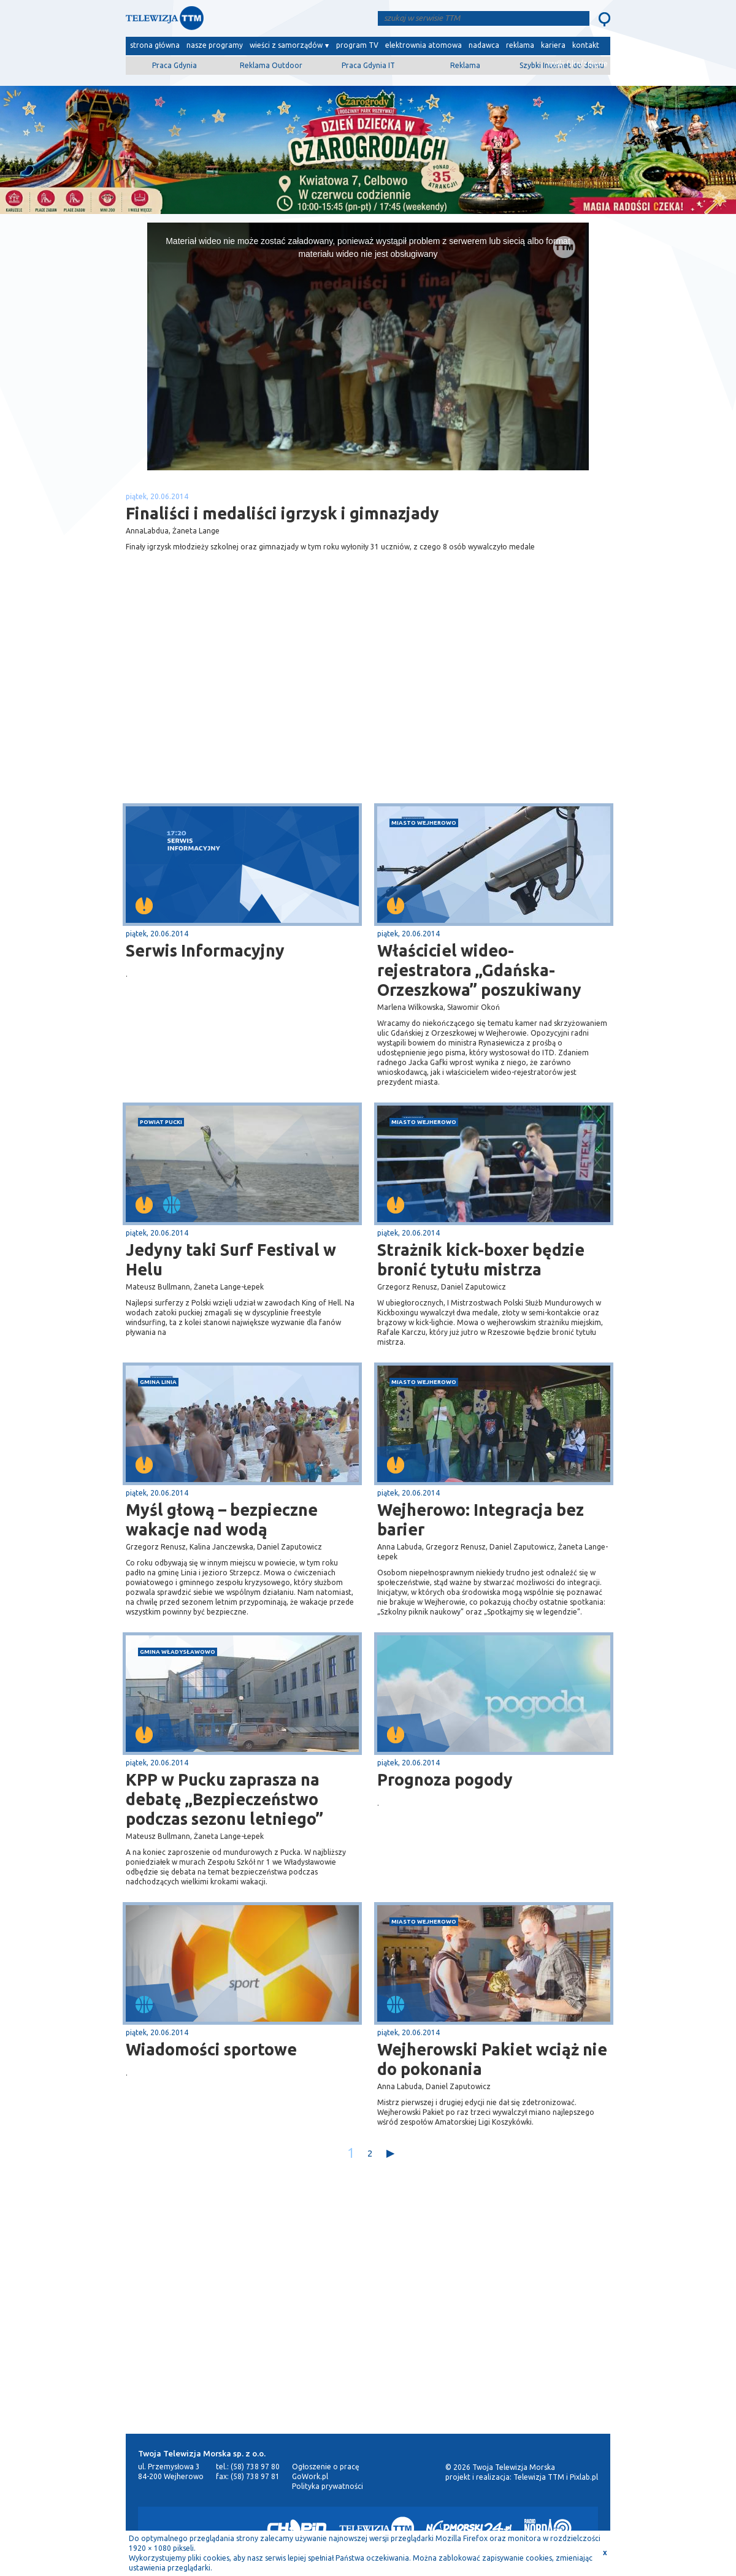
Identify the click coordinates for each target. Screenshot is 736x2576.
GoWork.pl (310, 2476)
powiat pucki (161, 1121)
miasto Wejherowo (423, 822)
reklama (520, 45)
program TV (357, 45)
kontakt (585, 45)
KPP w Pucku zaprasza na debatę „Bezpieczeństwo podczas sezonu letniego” (224, 1799)
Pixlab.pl (584, 2477)
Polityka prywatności (327, 2486)
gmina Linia (158, 1381)
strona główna (155, 45)
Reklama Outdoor (271, 65)
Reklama (465, 65)
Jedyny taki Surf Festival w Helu (231, 1259)
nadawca (484, 45)
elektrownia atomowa (423, 45)
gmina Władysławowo (177, 1651)
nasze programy (214, 45)
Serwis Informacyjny (205, 950)
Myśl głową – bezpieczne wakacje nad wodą (222, 1519)
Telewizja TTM (538, 2477)
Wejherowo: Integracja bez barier (480, 1519)
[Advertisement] (247, 706)
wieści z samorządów (286, 45)
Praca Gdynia (174, 65)
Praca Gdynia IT (368, 65)
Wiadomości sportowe (211, 2049)
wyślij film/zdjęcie (577, 63)
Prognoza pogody (445, 1779)
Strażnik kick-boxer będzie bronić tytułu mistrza (481, 1259)
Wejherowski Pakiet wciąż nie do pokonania (492, 2059)
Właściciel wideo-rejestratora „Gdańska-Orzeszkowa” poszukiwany (479, 970)
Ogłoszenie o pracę (325, 2467)
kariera (553, 45)
